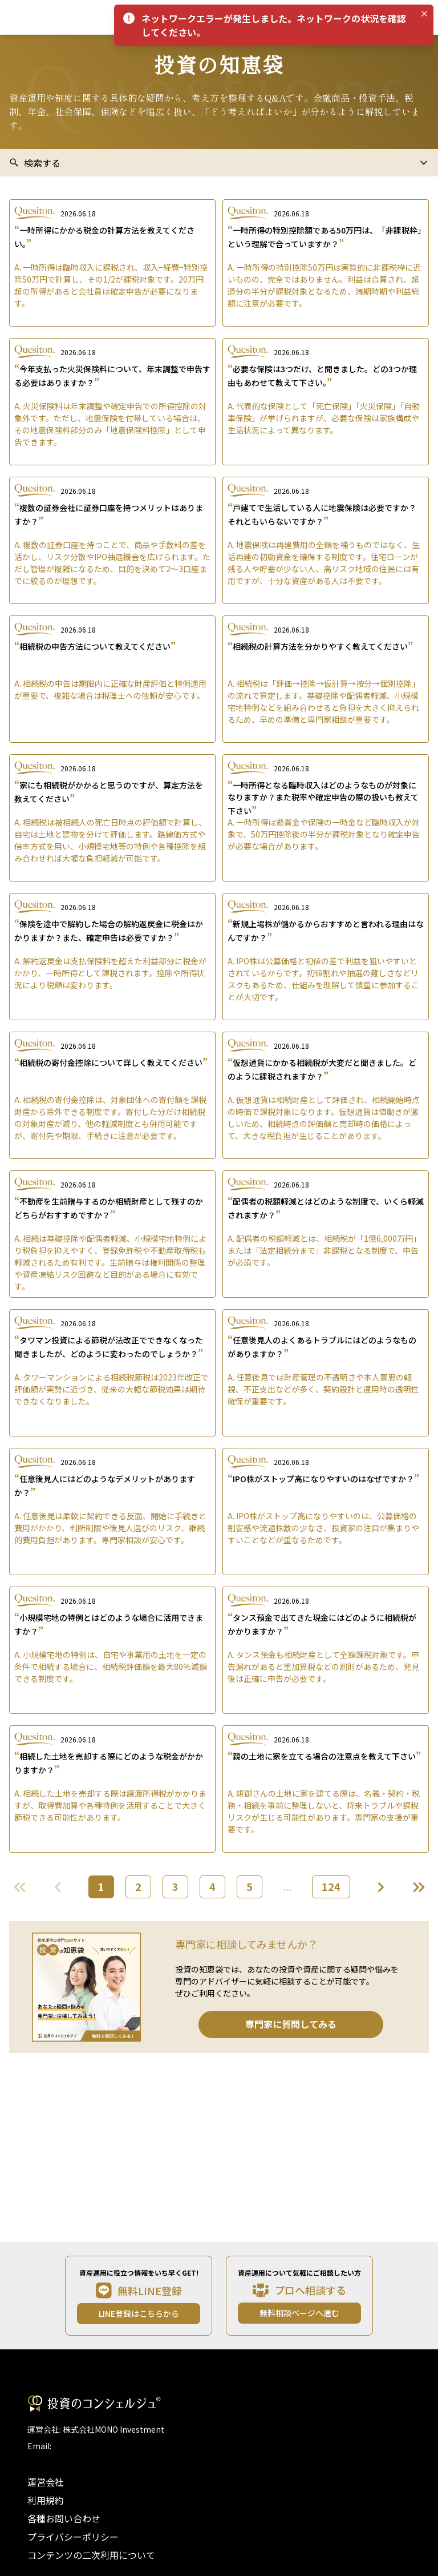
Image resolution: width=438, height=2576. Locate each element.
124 (331, 1886)
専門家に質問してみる (290, 2024)
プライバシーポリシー (73, 2536)
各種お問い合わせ (63, 2518)
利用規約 (45, 2500)
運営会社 (45, 2482)
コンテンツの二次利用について (91, 2555)
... (287, 1886)
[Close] (424, 14)
